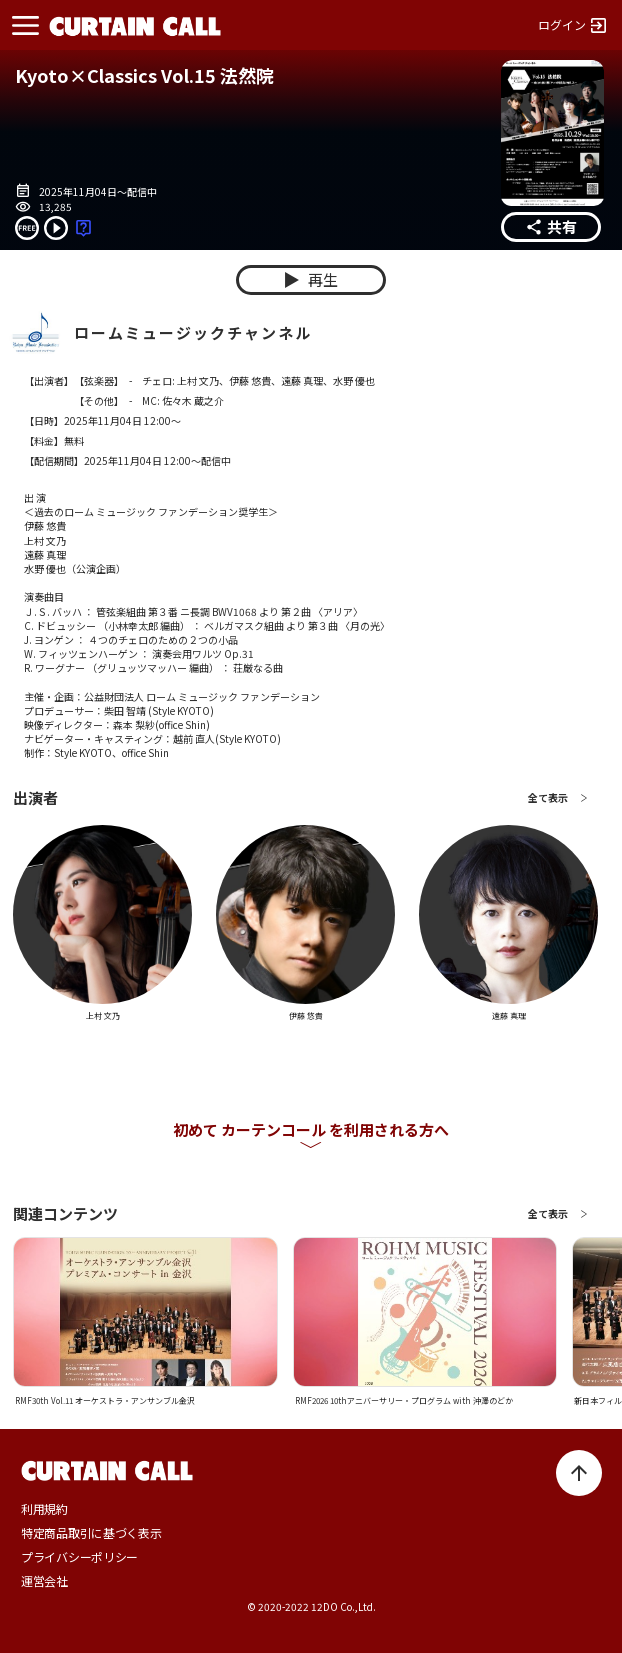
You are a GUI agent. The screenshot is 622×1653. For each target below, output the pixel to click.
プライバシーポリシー (79, 1557)
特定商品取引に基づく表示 (91, 1533)
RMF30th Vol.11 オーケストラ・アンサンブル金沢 (105, 1400)
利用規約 (44, 1509)
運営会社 (44, 1581)
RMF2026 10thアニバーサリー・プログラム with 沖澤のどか (404, 1400)
